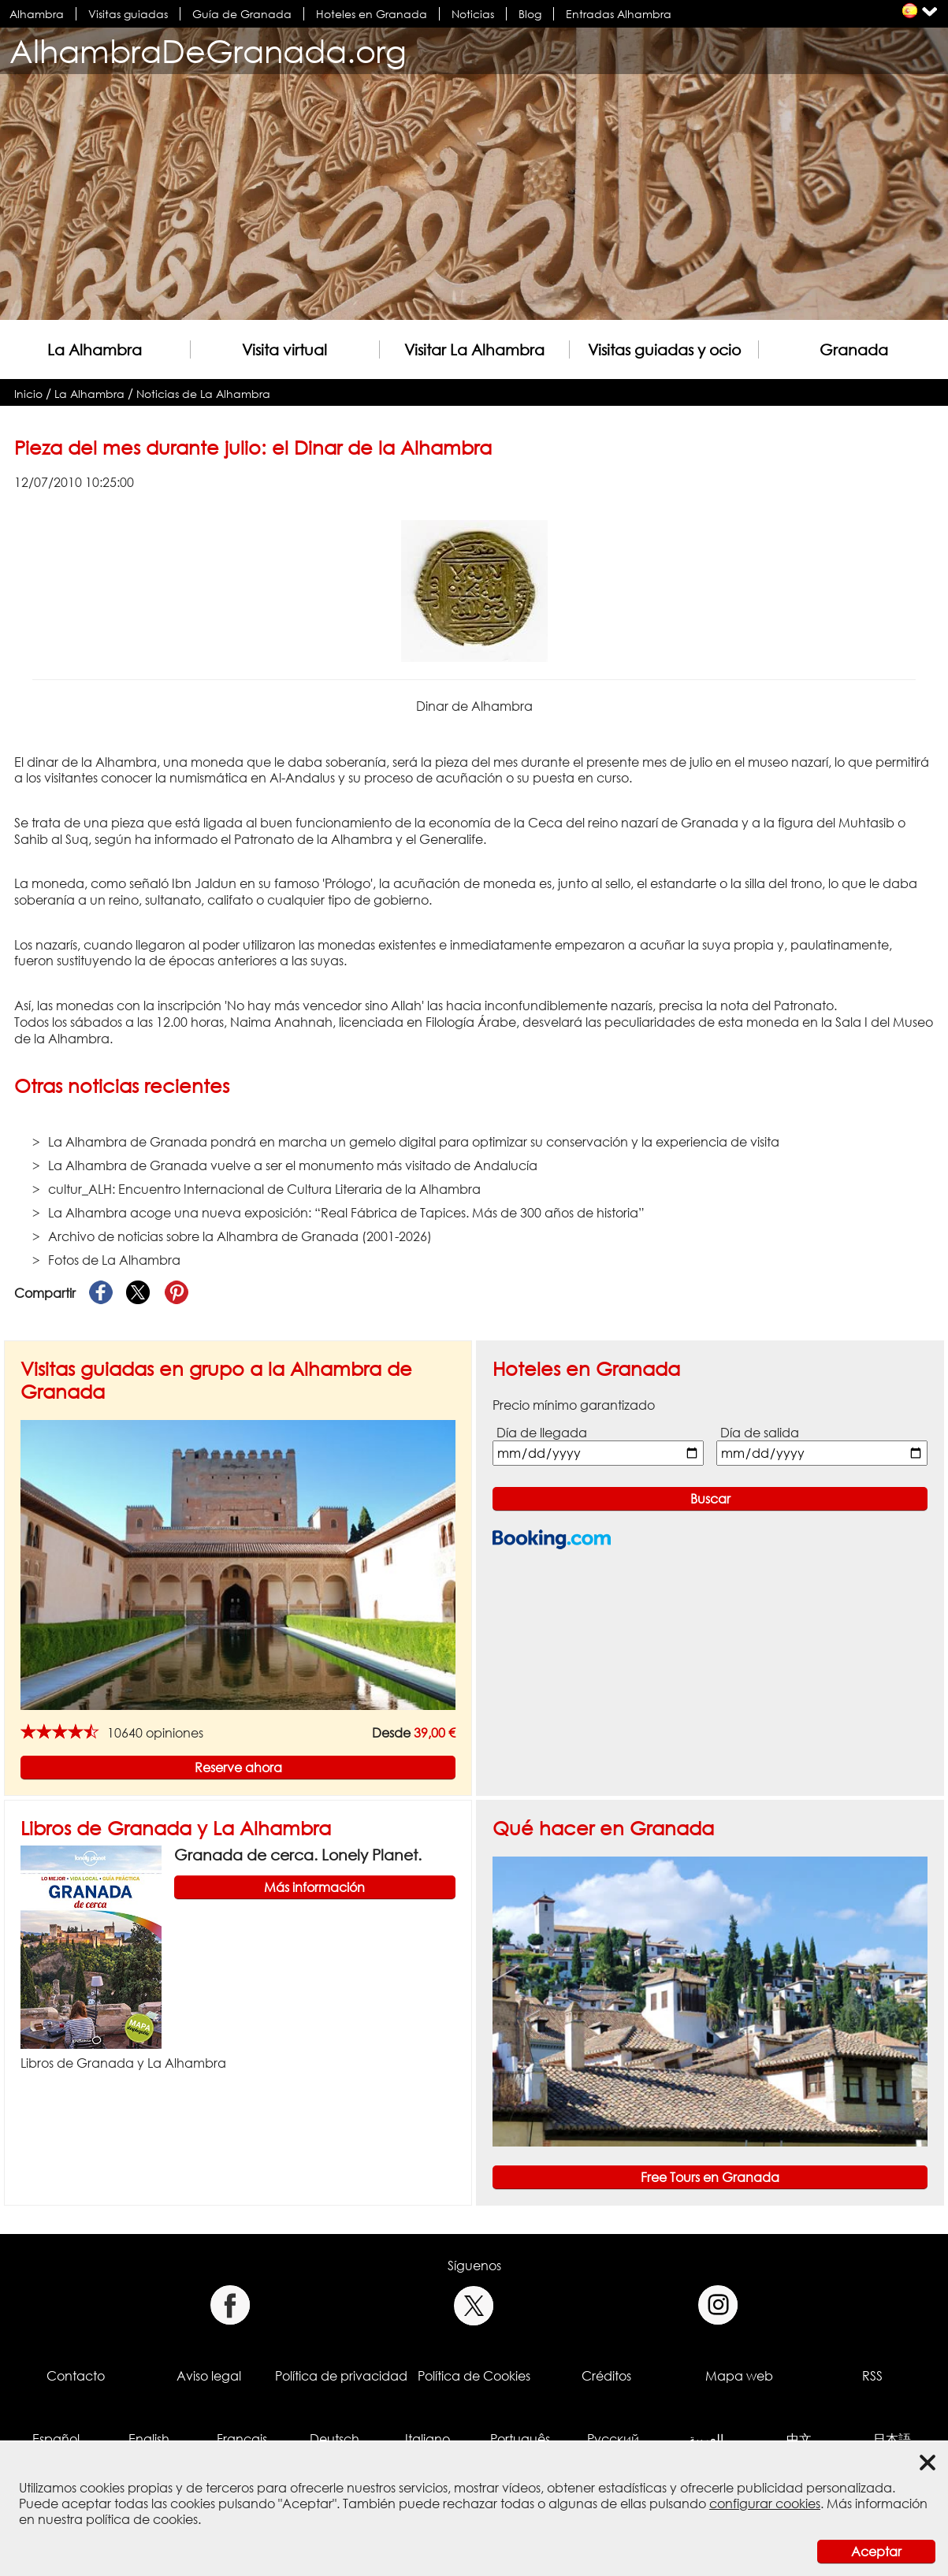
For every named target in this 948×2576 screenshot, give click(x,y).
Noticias (473, 13)
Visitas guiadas (128, 13)
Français (242, 2439)
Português (520, 2439)
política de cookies (142, 2519)
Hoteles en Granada (371, 13)
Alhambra (36, 13)
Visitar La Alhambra (474, 349)
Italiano (427, 2439)
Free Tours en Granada (710, 2177)
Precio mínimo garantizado (574, 1405)
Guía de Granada (242, 13)
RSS (872, 2376)
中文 (799, 2439)
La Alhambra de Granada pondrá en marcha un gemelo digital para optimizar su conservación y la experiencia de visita (413, 1142)
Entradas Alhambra (618, 13)
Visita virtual (284, 349)
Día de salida (759, 1432)
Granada (854, 349)
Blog (530, 13)
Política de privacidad (341, 2376)
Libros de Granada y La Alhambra (175, 1827)
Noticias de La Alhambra (203, 393)
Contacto (75, 2376)
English (148, 2439)
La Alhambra (94, 349)
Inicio (28, 393)
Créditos (606, 2376)
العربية (706, 2439)
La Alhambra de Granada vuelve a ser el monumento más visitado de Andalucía (292, 1165)
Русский (613, 2439)
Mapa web (739, 2376)
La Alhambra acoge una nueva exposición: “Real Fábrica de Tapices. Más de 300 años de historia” (346, 1213)
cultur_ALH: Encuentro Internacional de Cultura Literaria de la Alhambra (264, 1189)
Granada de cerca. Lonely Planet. (298, 1855)
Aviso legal (209, 2376)
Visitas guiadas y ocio (664, 349)
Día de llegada (541, 1432)
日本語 (892, 2439)
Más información (314, 1887)
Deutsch (334, 2439)
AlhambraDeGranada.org (208, 51)
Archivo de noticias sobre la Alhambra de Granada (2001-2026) (240, 1236)
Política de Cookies (474, 2376)
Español (56, 2439)
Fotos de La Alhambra (114, 1260)
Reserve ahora (238, 1767)
